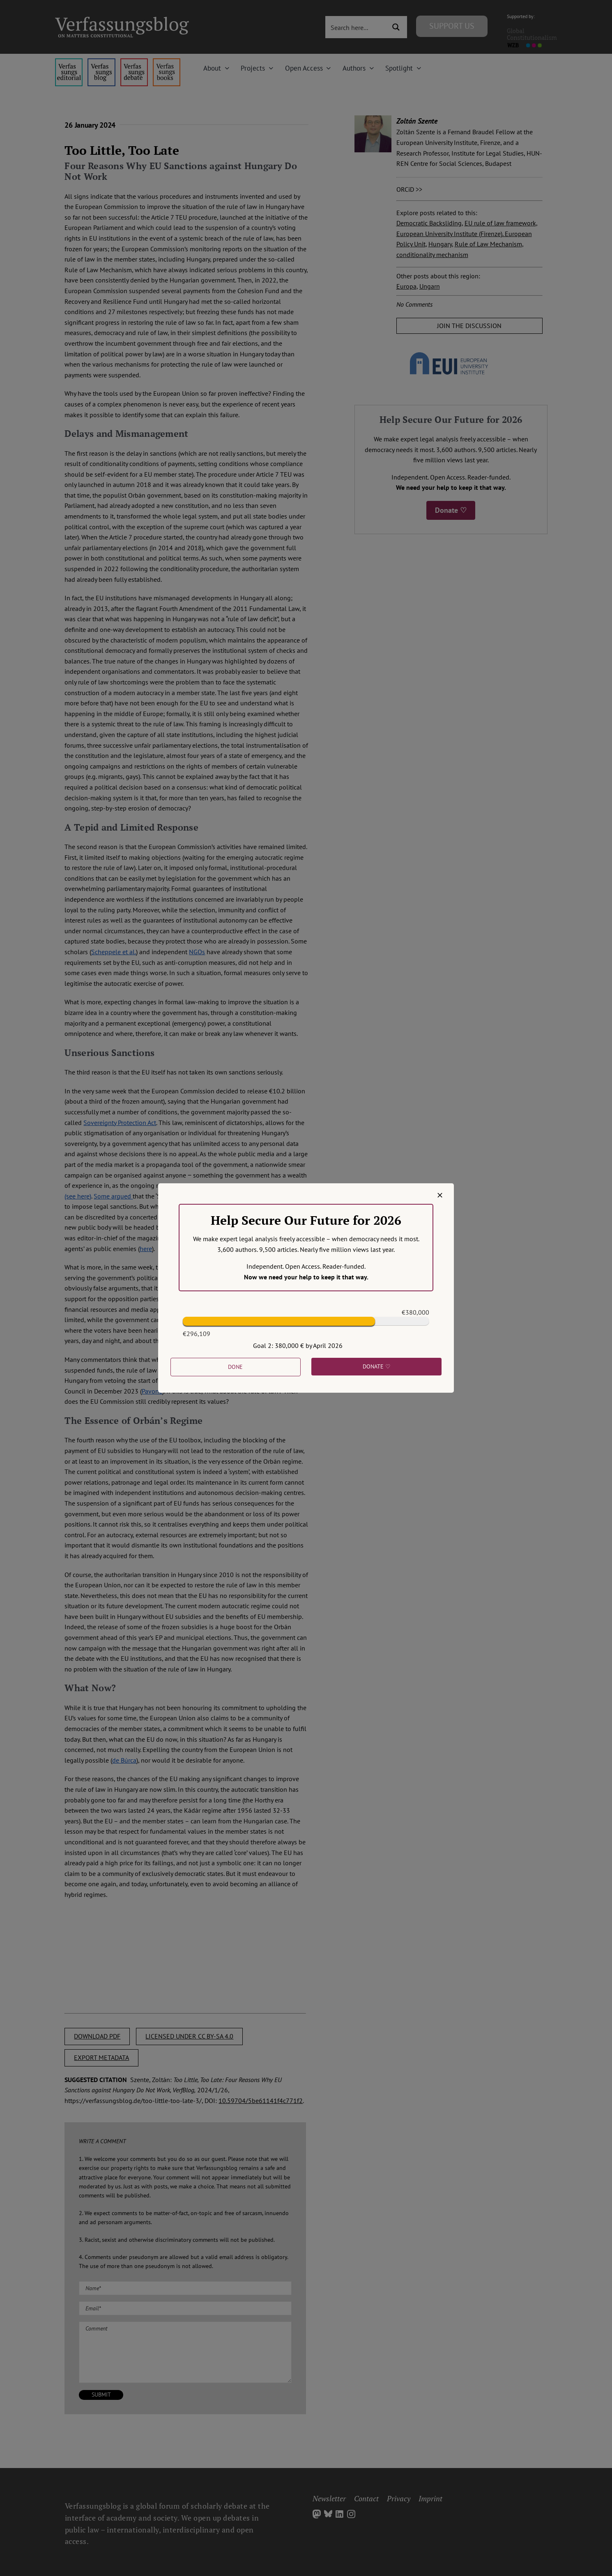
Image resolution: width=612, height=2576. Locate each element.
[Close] (440, 1195)
